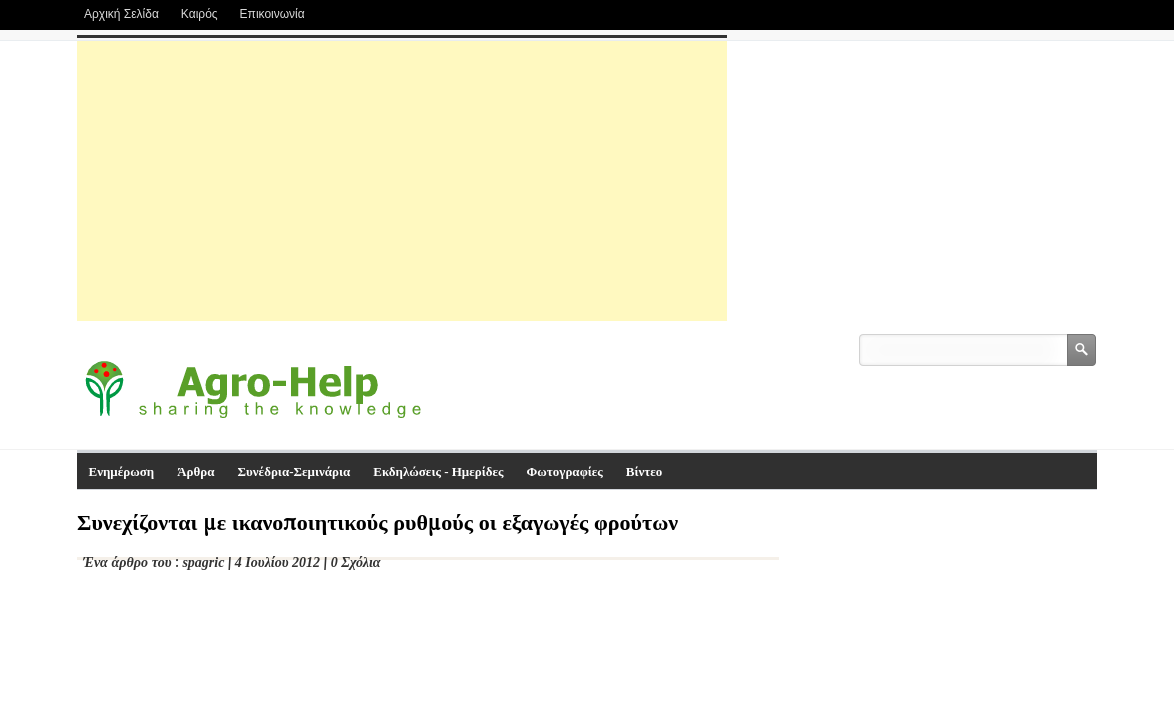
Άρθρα (195, 471)
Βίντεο (644, 471)
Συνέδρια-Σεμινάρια (294, 471)
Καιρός (199, 14)
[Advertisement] (402, 181)
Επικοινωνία (272, 14)
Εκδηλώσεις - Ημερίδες (438, 471)
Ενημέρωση (122, 471)
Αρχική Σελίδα (121, 14)
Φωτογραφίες (565, 471)
